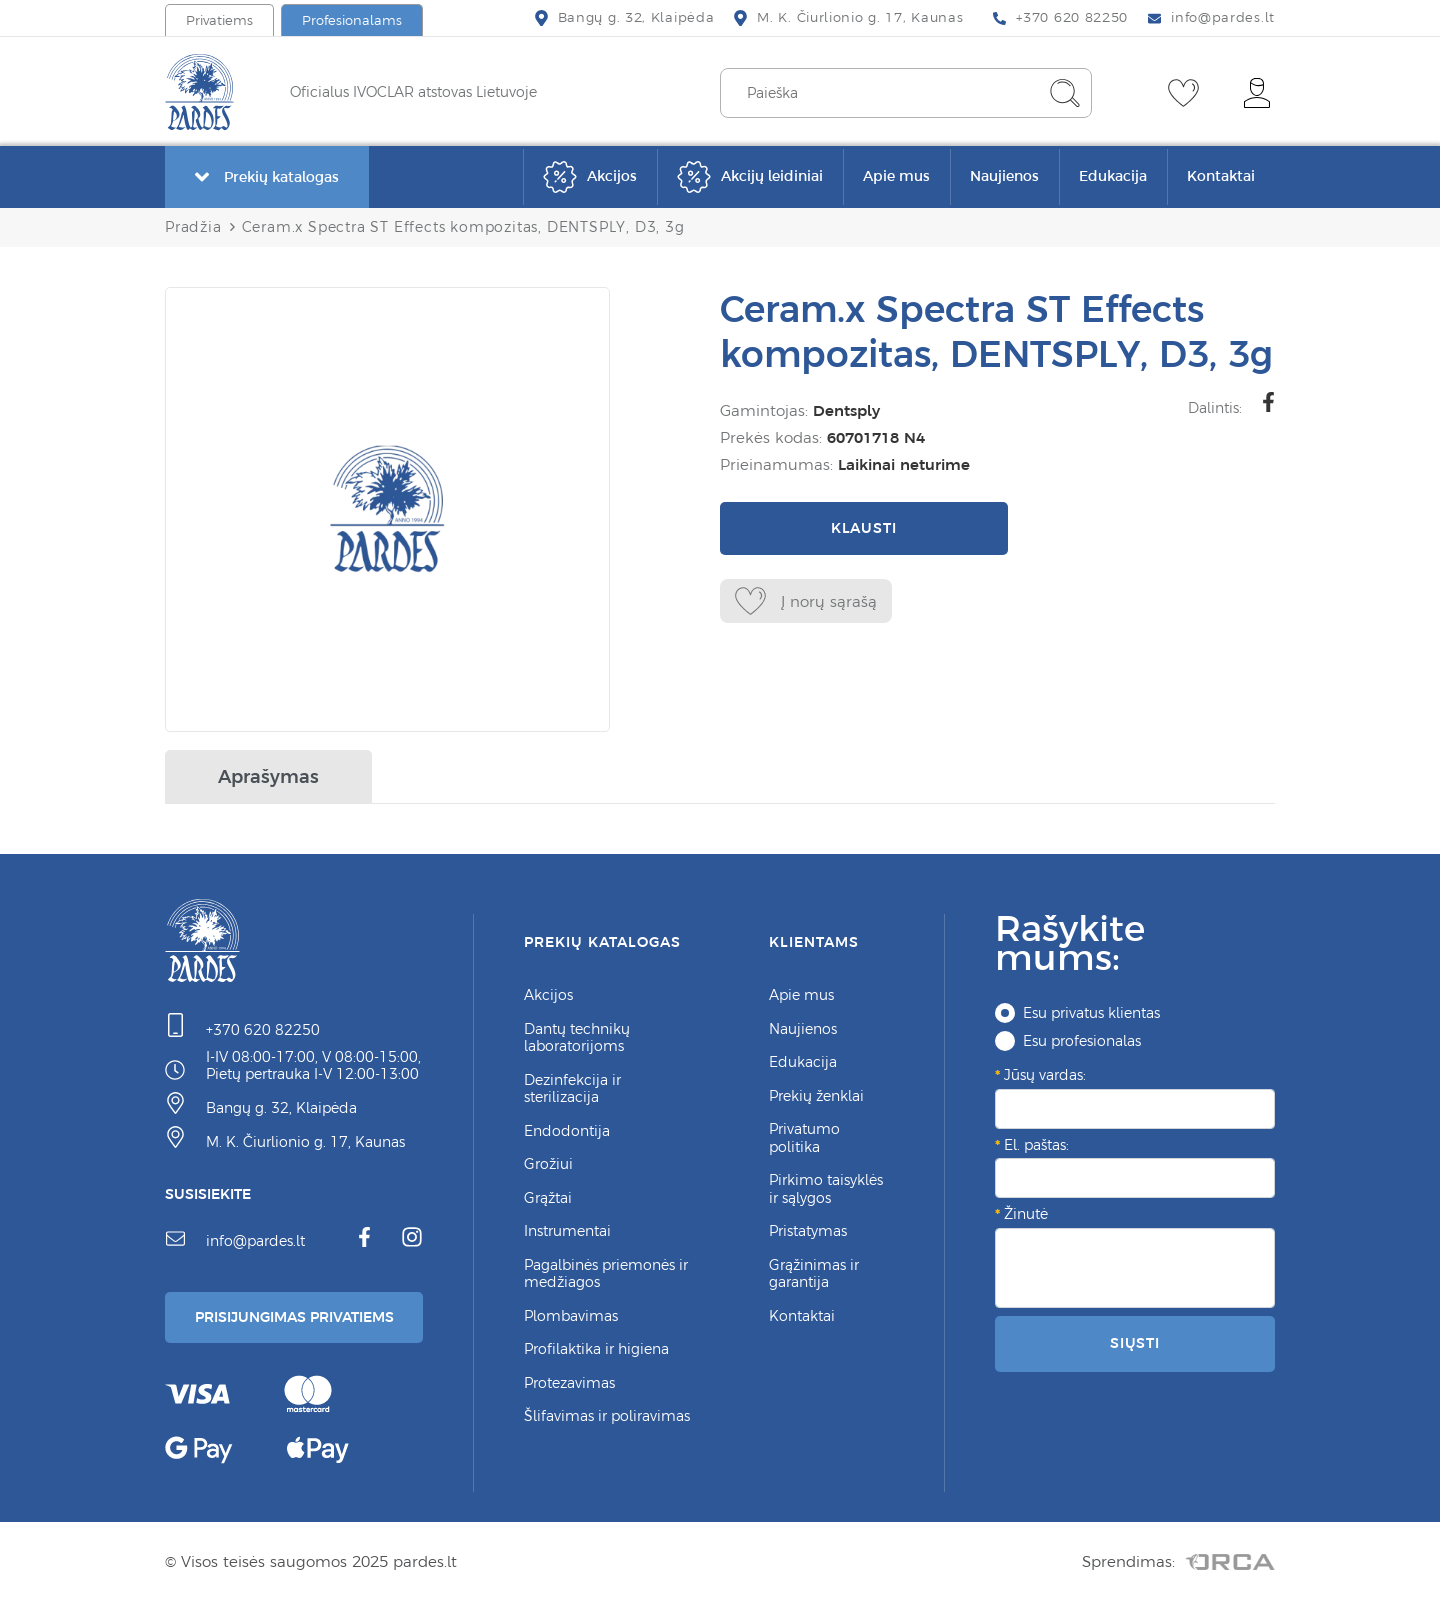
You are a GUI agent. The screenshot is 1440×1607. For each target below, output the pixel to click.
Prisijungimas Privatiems (302, 1319)
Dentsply (846, 410)
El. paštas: (1036, 1145)
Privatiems (219, 20)
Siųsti (1135, 1343)
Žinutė (1026, 1214)
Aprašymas (268, 776)
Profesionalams (352, 20)
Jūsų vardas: (1045, 1075)
